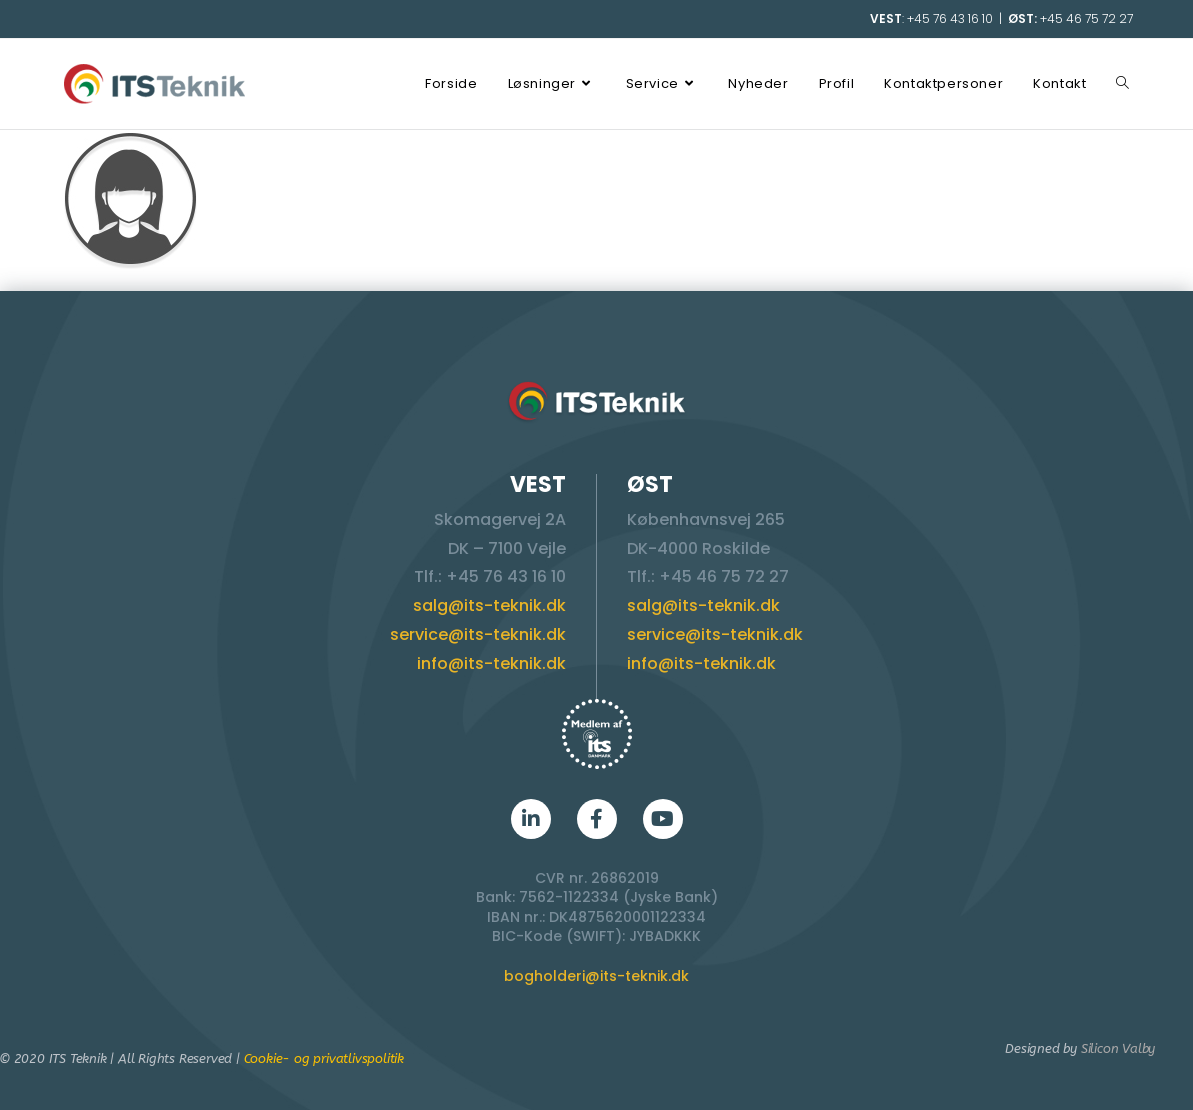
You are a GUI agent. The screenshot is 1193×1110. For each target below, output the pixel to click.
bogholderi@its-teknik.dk (596, 976)
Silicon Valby (1118, 1048)
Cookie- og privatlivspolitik (324, 1058)
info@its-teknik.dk (491, 663)
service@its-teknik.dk (478, 634)
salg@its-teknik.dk (489, 605)
